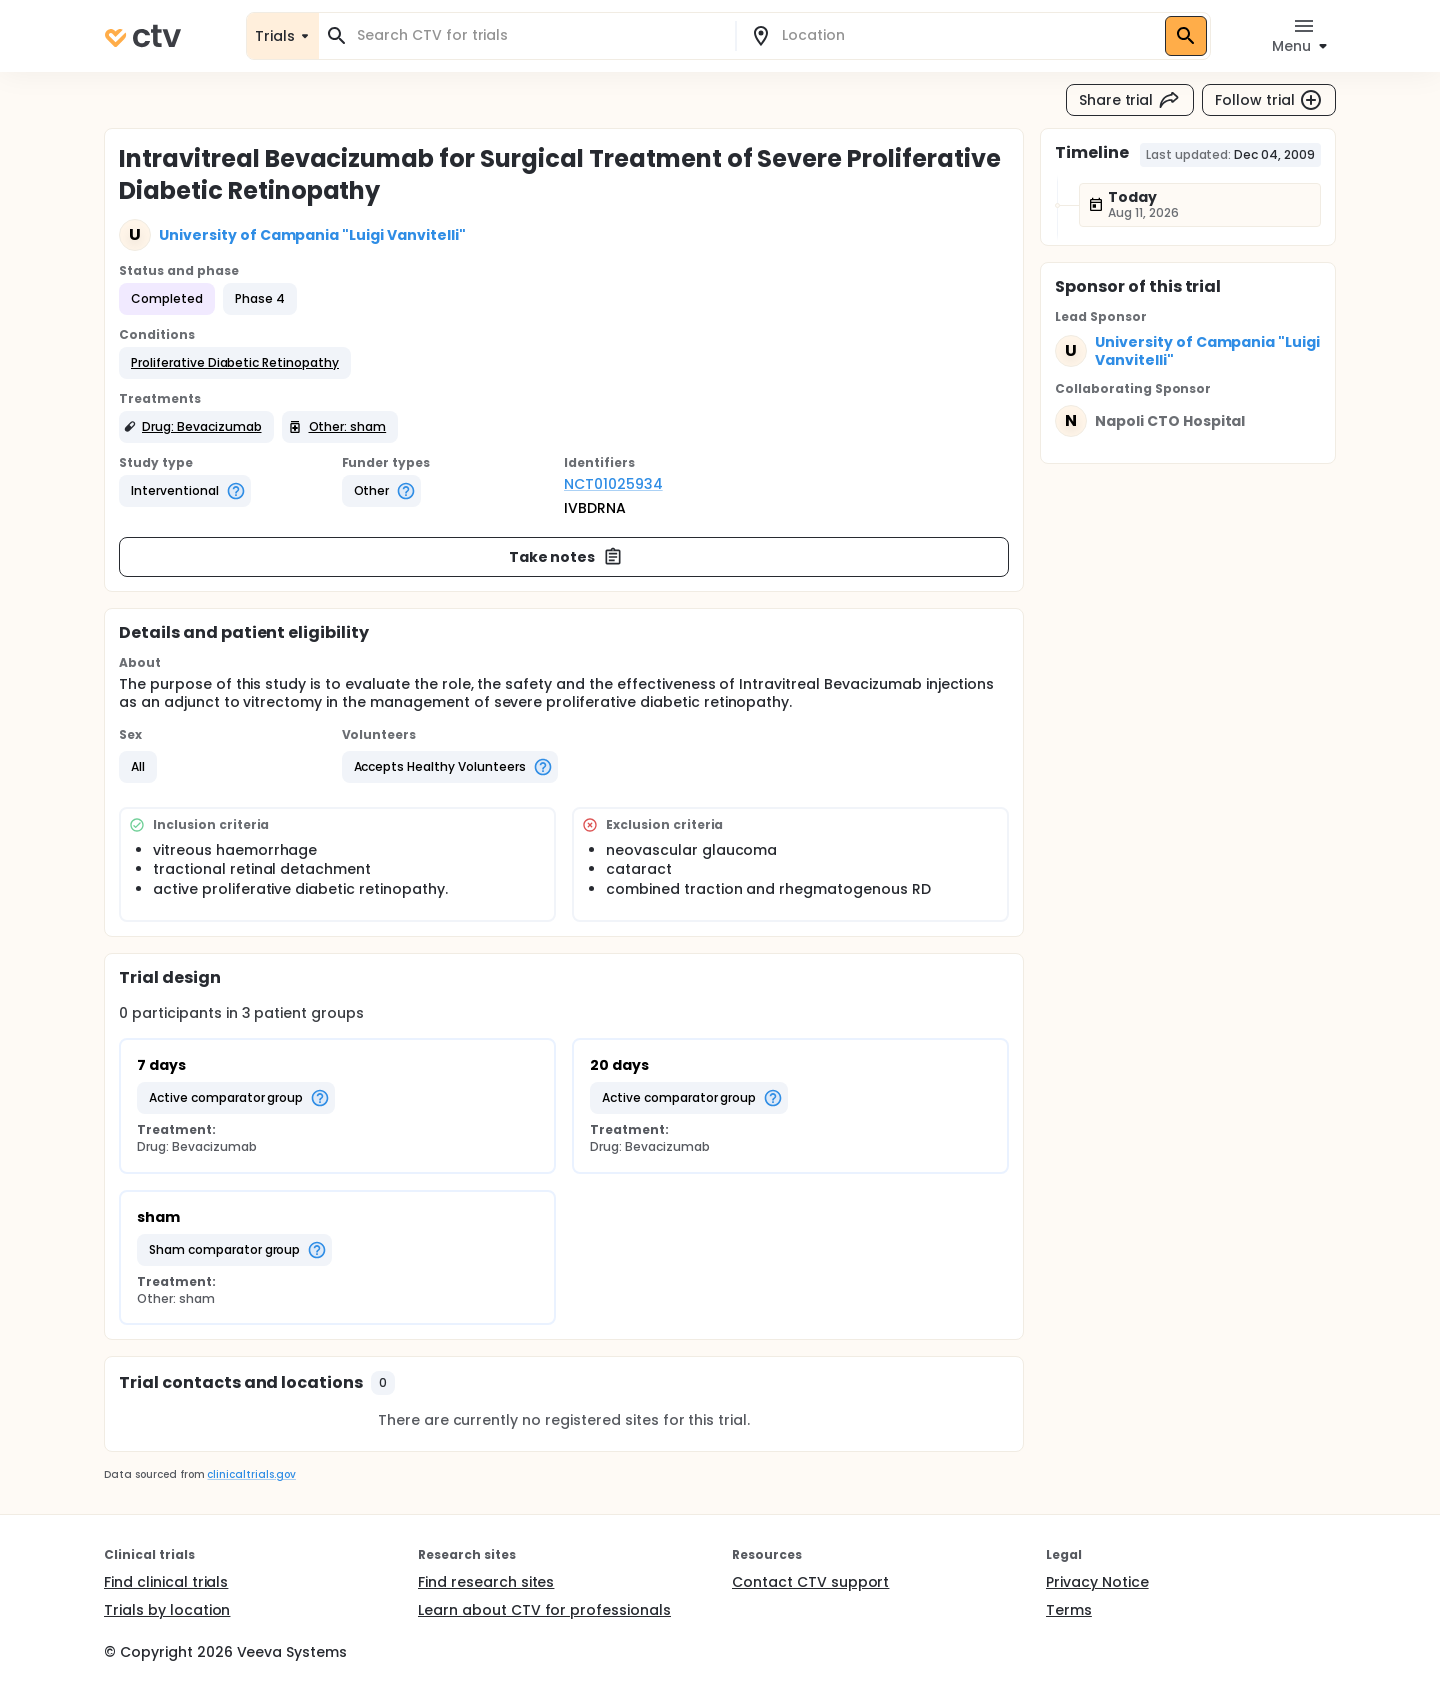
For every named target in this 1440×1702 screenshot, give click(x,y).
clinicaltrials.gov (251, 1474)
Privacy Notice (1097, 1582)
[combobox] (539, 35)
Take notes (566, 557)
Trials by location (167, 1610)
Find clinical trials (166, 1582)
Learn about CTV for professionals (544, 1610)
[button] (235, 363)
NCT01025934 (613, 484)
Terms (1069, 1610)
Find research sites (486, 1582)
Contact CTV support (810, 1582)
